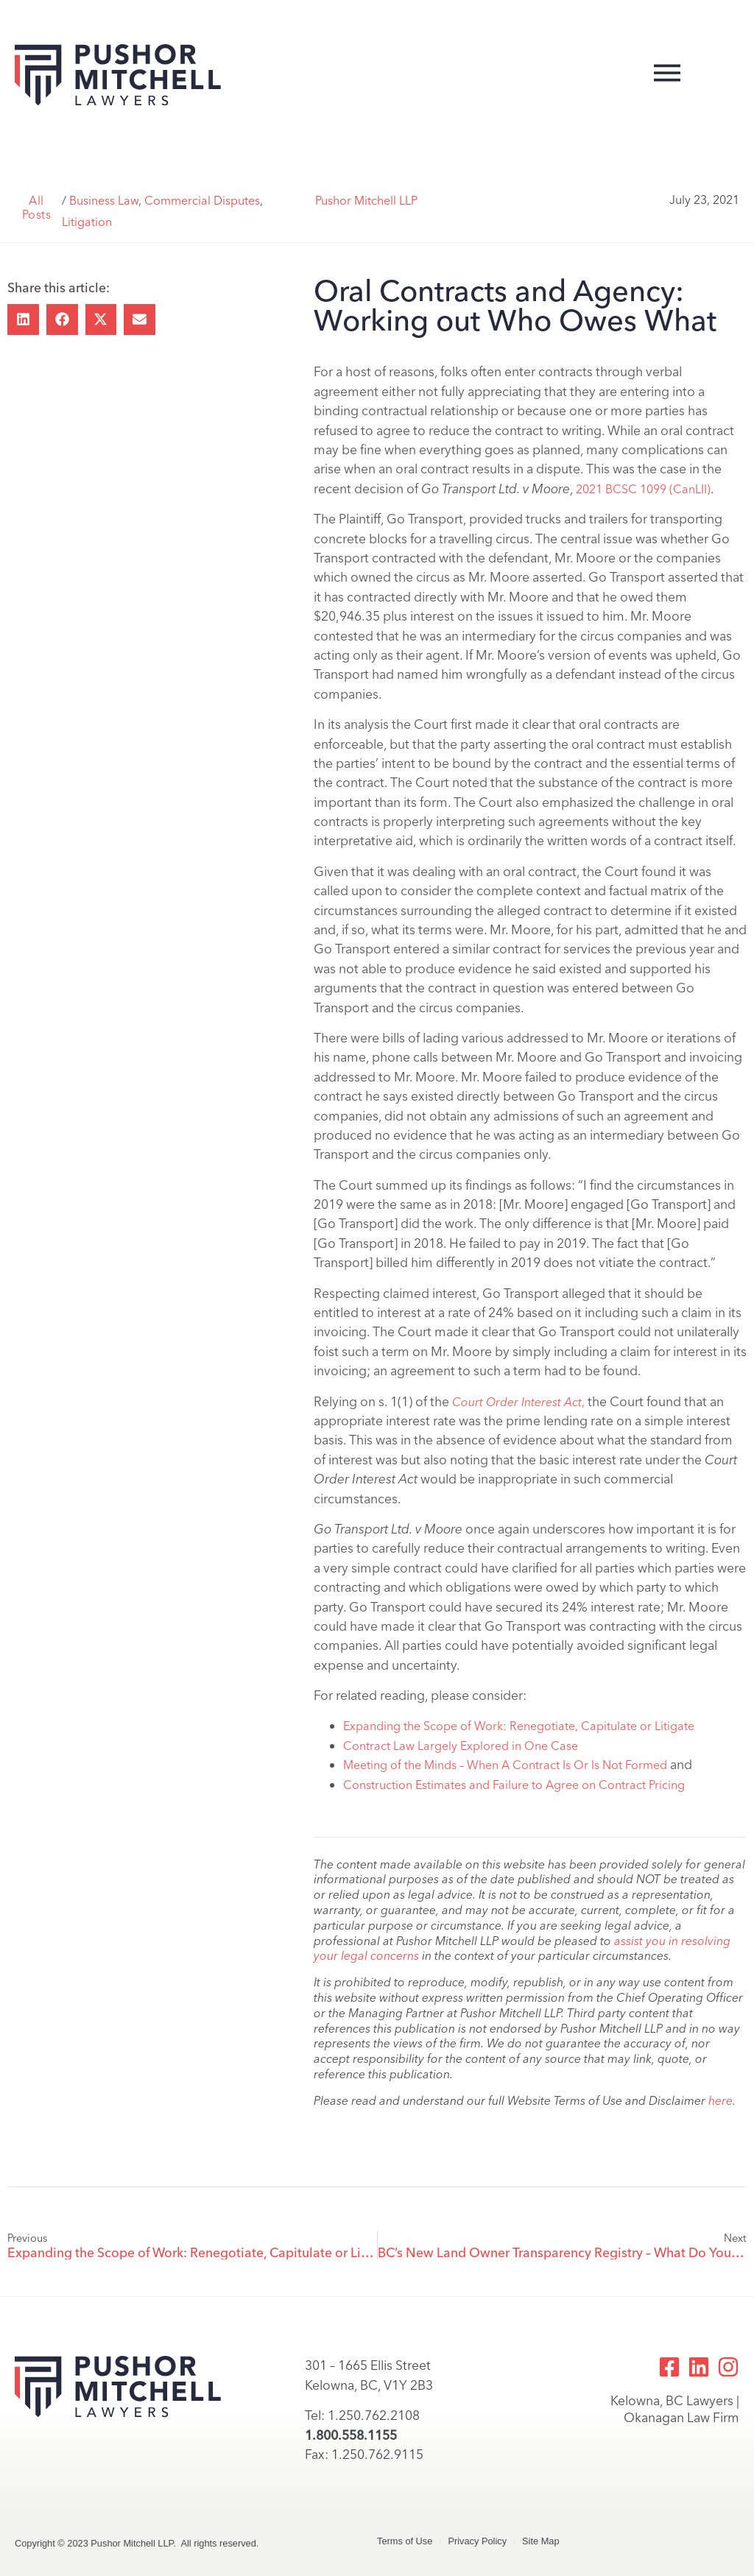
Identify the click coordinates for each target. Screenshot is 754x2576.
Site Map (541, 2541)
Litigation (87, 222)
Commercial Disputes (202, 201)
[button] (23, 320)
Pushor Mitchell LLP (366, 201)
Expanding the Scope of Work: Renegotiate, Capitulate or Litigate (518, 1726)
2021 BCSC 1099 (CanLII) (643, 489)
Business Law (103, 201)
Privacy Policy (477, 2541)
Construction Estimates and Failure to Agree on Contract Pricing (514, 1785)
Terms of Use (404, 2541)
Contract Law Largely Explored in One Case (460, 1746)
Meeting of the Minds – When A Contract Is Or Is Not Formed (505, 1765)
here (720, 2101)
